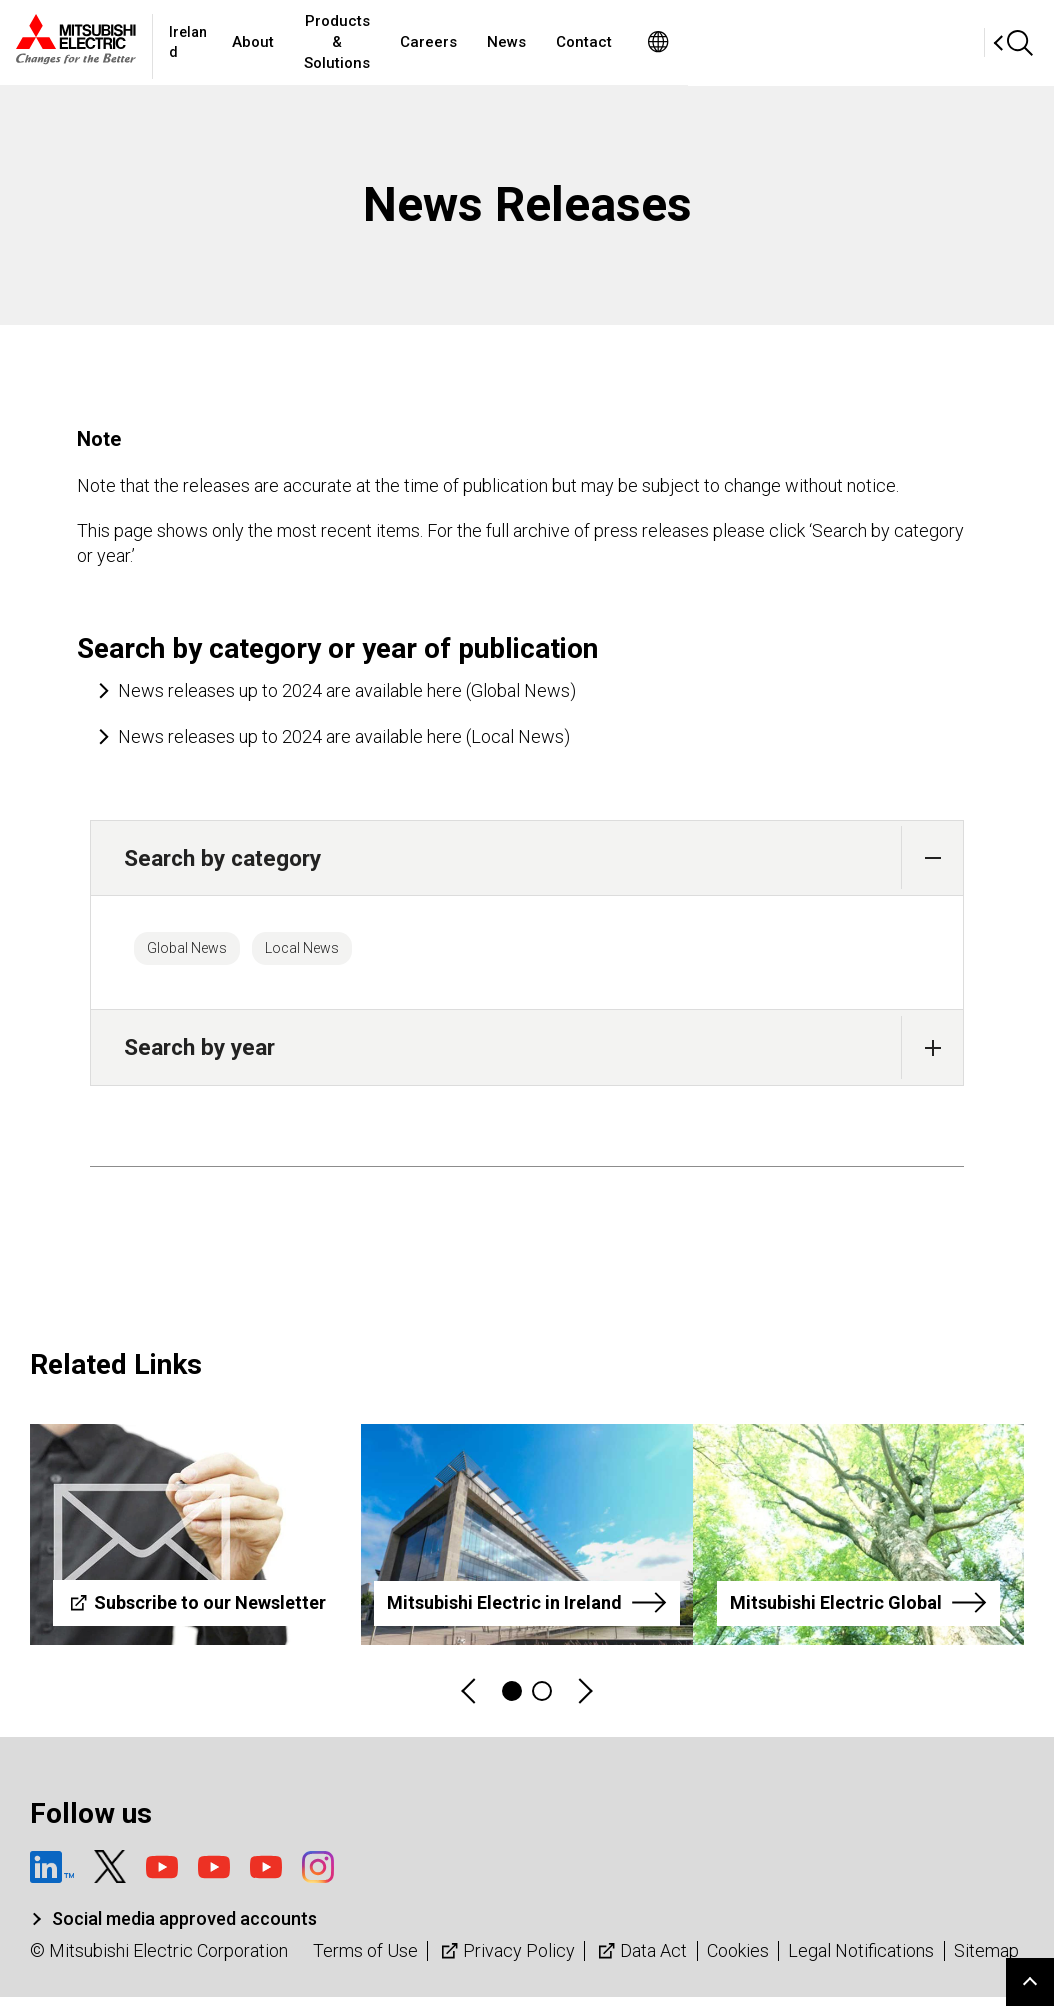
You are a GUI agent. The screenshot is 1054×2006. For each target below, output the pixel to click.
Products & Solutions (482, 42)
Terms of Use (365, 1960)
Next (584, 1700)
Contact (771, 42)
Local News (350, 953)
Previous (470, 1700)
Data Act (640, 1960)
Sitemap (986, 1960)
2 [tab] (542, 1700)
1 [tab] (512, 1700)
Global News (203, 953)
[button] (932, 857)
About (357, 42)
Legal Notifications (861, 1960)
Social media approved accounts (184, 1928)
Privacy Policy (506, 1960)
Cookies (738, 1960)
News (693, 42)
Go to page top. (1030, 1982)
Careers (615, 42)
